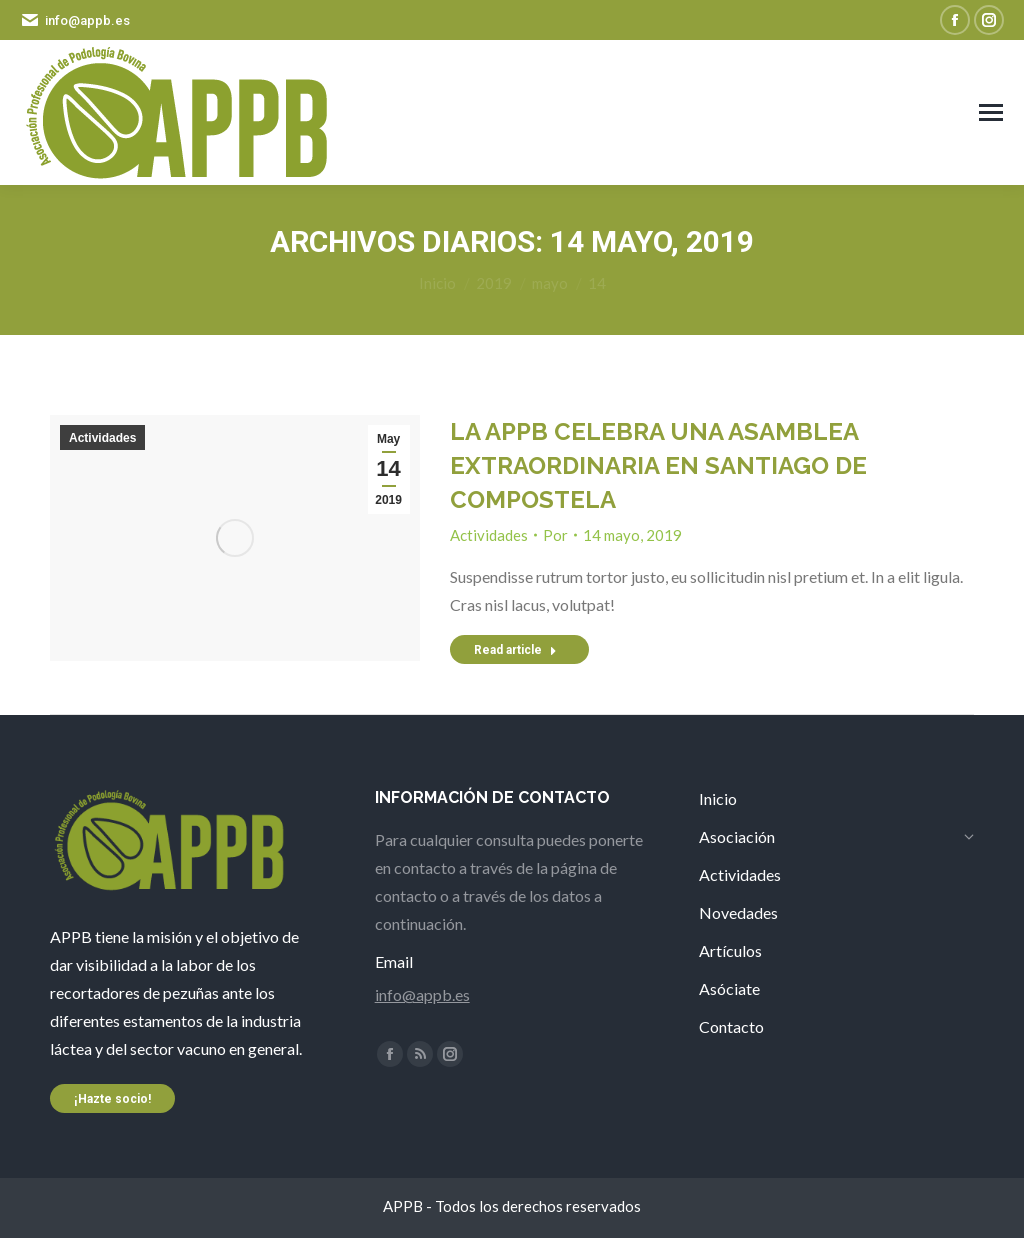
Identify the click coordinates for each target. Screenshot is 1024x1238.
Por (555, 535)
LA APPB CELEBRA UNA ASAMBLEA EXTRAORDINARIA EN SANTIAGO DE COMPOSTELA (658, 465)
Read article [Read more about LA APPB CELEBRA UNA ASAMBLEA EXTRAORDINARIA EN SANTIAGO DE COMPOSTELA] (515, 650)
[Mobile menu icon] (991, 112)
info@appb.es (422, 994)
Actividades (102, 438)
